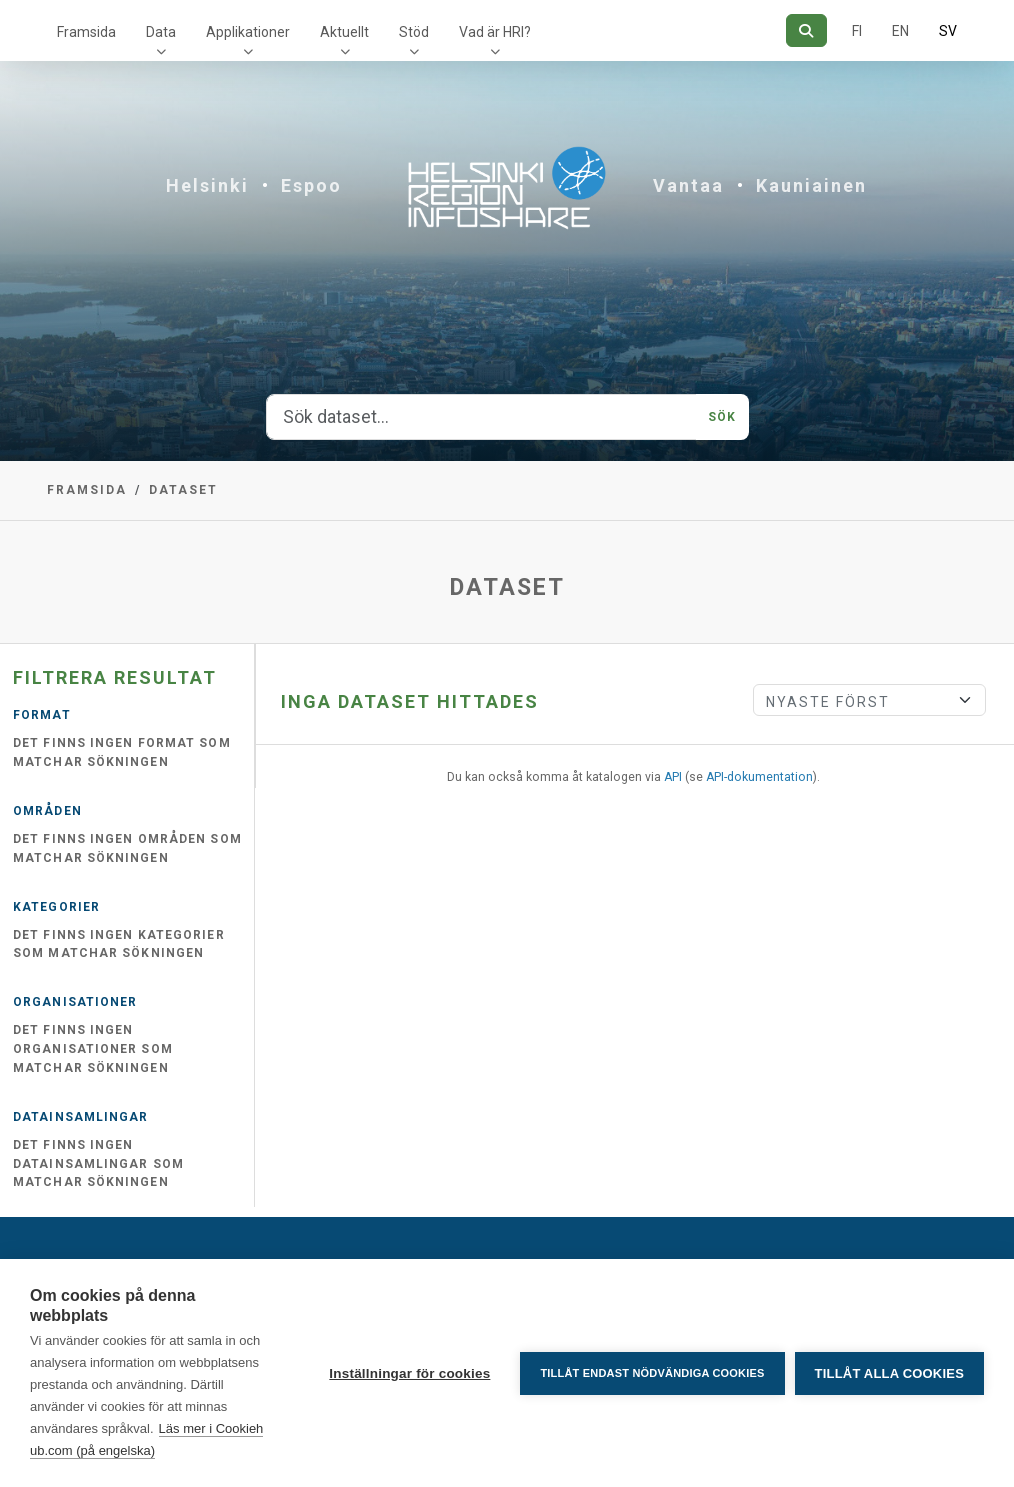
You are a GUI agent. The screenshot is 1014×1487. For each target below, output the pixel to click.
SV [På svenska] (948, 31)
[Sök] (806, 30)
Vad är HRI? (495, 32)
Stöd (414, 32)
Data (161, 32)
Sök (722, 417)
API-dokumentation (759, 777)
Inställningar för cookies (409, 1373)
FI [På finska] (857, 31)
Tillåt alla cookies (889, 1373)
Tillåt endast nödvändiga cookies (652, 1373)
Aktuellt (344, 32)
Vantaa (688, 185)
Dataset (183, 490)
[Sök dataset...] (482, 417)
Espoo (311, 185)
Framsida (86, 32)
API (673, 777)
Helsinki (207, 185)
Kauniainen (811, 185)
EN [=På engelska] (900, 31)
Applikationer (248, 32)
